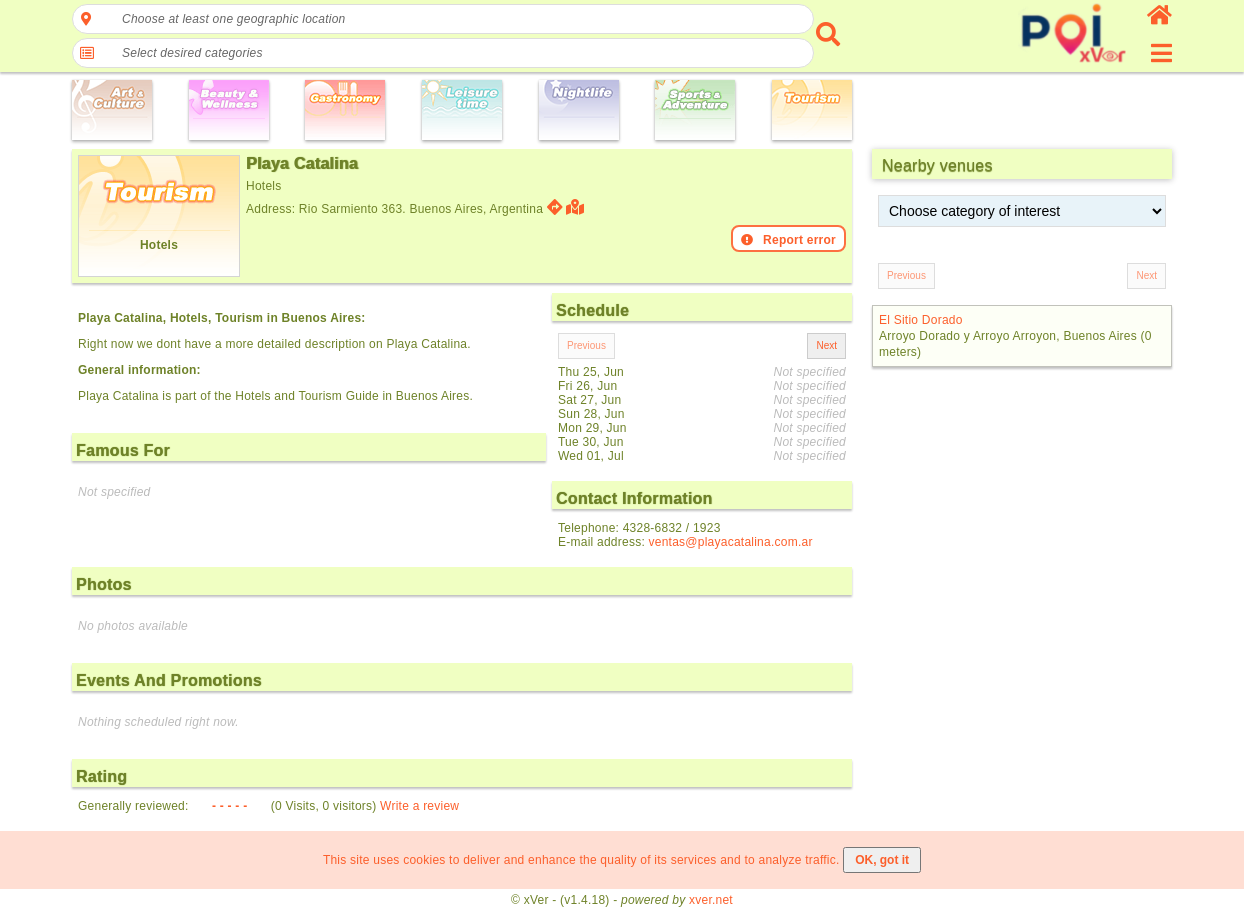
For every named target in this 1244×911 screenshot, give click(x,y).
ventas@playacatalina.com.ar (731, 542)
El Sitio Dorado (921, 320)
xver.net (711, 900)
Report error (788, 240)
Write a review (419, 806)
